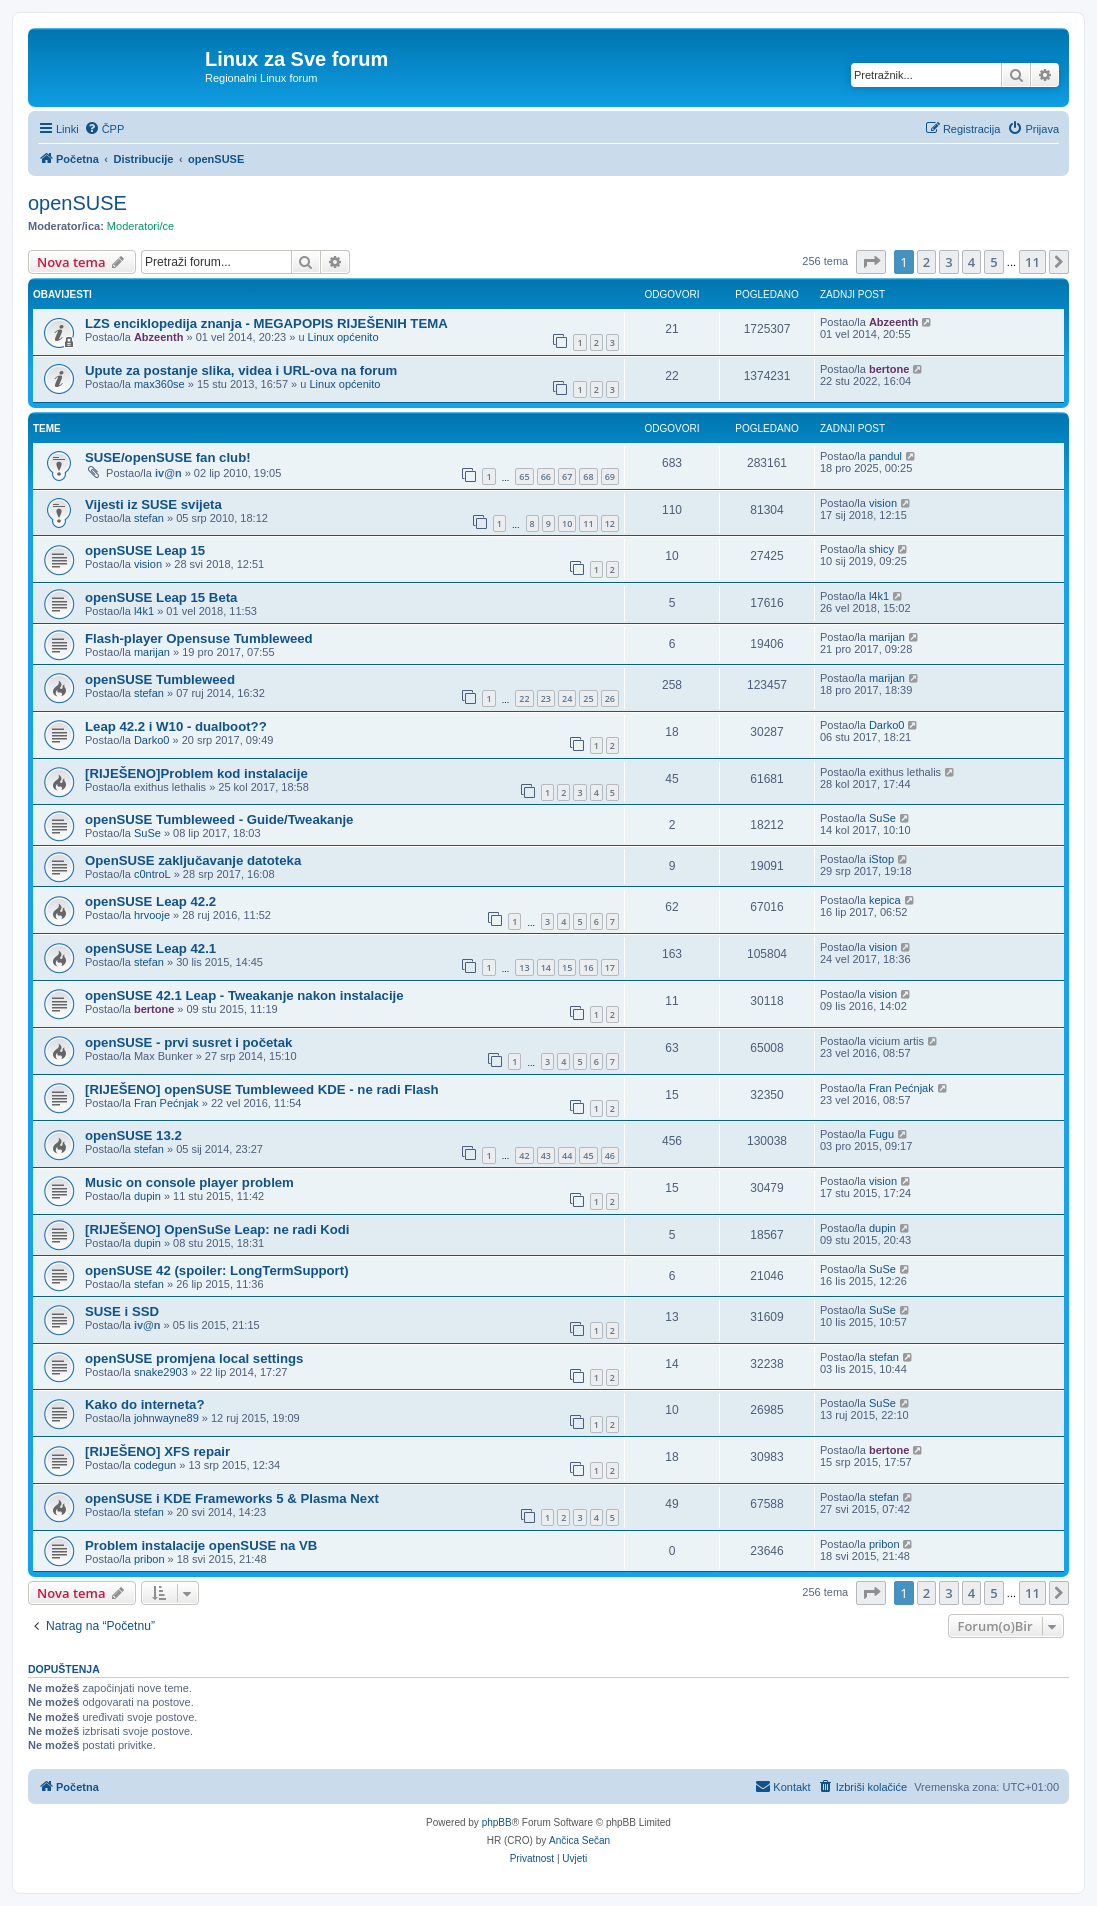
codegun (155, 1465)
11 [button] (1032, 262)
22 (524, 698)
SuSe (147, 833)
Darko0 (151, 740)
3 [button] (948, 262)
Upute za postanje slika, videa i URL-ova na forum (241, 370)
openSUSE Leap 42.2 (150, 901)
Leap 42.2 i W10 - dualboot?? (176, 726)
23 (546, 698)
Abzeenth (159, 337)
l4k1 (144, 611)
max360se (159, 384)
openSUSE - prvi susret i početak (188, 1042)
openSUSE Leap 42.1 (150, 948)
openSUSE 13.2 (133, 1135)
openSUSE (77, 203)
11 (588, 523)
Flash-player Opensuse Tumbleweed (199, 638)
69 (610, 476)
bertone (889, 369)
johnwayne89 (166, 1418)
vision (883, 503)
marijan (152, 652)
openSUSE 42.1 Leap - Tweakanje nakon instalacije (244, 995)
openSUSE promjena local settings (194, 1358)
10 (567, 523)
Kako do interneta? (144, 1404)
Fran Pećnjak (166, 1103)
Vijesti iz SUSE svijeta (153, 504)
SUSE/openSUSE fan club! (168, 457)
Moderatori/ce (140, 226)
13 (524, 967)
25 (588, 698)
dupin (147, 1196)
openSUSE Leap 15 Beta (161, 597)
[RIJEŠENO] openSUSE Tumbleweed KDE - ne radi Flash (262, 1089)
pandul (885, 456)
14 (546, 967)
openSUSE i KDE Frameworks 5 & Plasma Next (232, 1498)
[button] (871, 262)
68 (588, 476)
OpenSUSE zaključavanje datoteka (193, 860)
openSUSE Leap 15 (145, 550)
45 (588, 1155)
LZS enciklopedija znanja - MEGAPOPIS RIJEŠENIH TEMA (266, 323)
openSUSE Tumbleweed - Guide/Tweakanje (219, 819)
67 (567, 476)
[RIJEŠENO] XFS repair (157, 1451)
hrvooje (152, 915)
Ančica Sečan (579, 1840)
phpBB (497, 1822)
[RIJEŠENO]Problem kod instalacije (196, 773)
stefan (149, 518)
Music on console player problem (189, 1182)
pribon (149, 1559)
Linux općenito (343, 337)
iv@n (168, 473)
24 (567, 698)
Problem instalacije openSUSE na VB (201, 1545)
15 (567, 967)
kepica (885, 900)
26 (610, 698)
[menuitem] (104, 129)
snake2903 (161, 1372)
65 (524, 476)
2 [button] (926, 262)
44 (567, 1155)
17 (610, 967)
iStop (881, 859)
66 (546, 476)
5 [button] (993, 262)
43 (546, 1155)
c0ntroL (152, 874)
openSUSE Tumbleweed (160, 679)
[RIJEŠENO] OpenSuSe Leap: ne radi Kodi (217, 1229)
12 (610, 523)
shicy (881, 549)
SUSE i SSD (122, 1311)
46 (610, 1155)
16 (588, 967)
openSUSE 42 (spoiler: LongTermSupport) (217, 1270)
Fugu (881, 1134)
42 (524, 1155)
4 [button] (971, 262)
